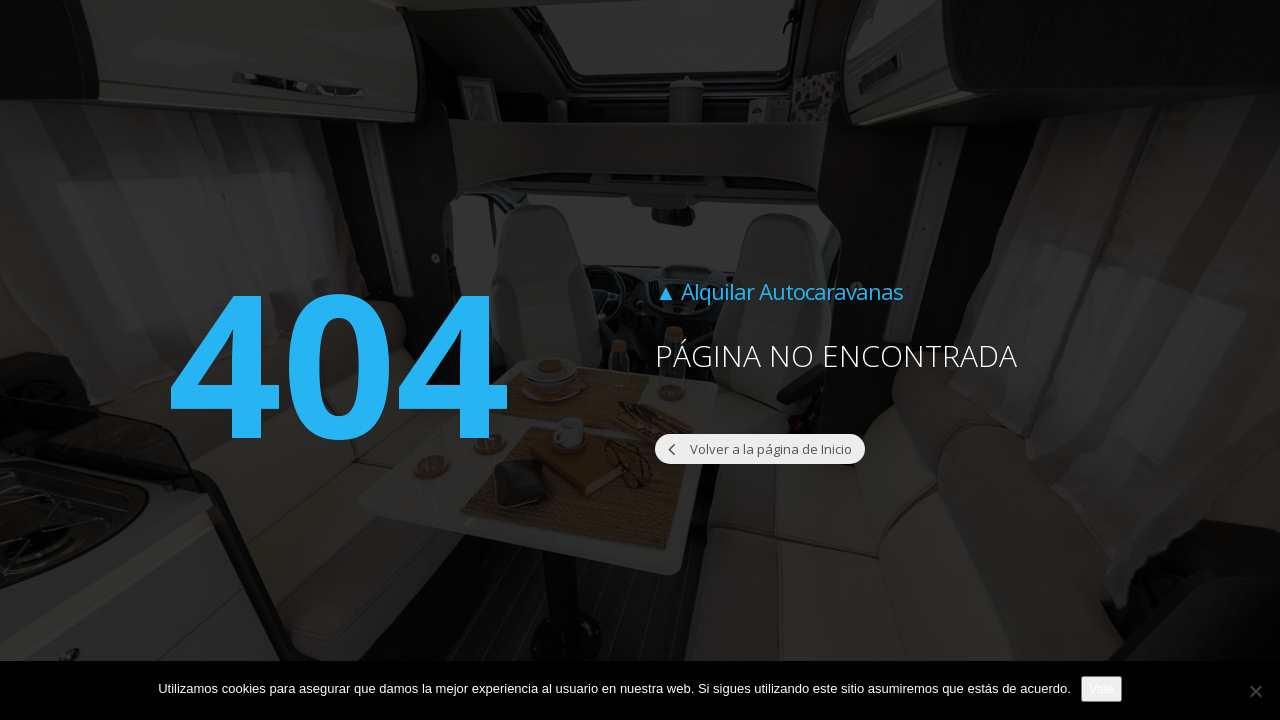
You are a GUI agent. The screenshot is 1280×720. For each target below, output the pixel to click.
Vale (1101, 688)
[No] (1255, 691)
